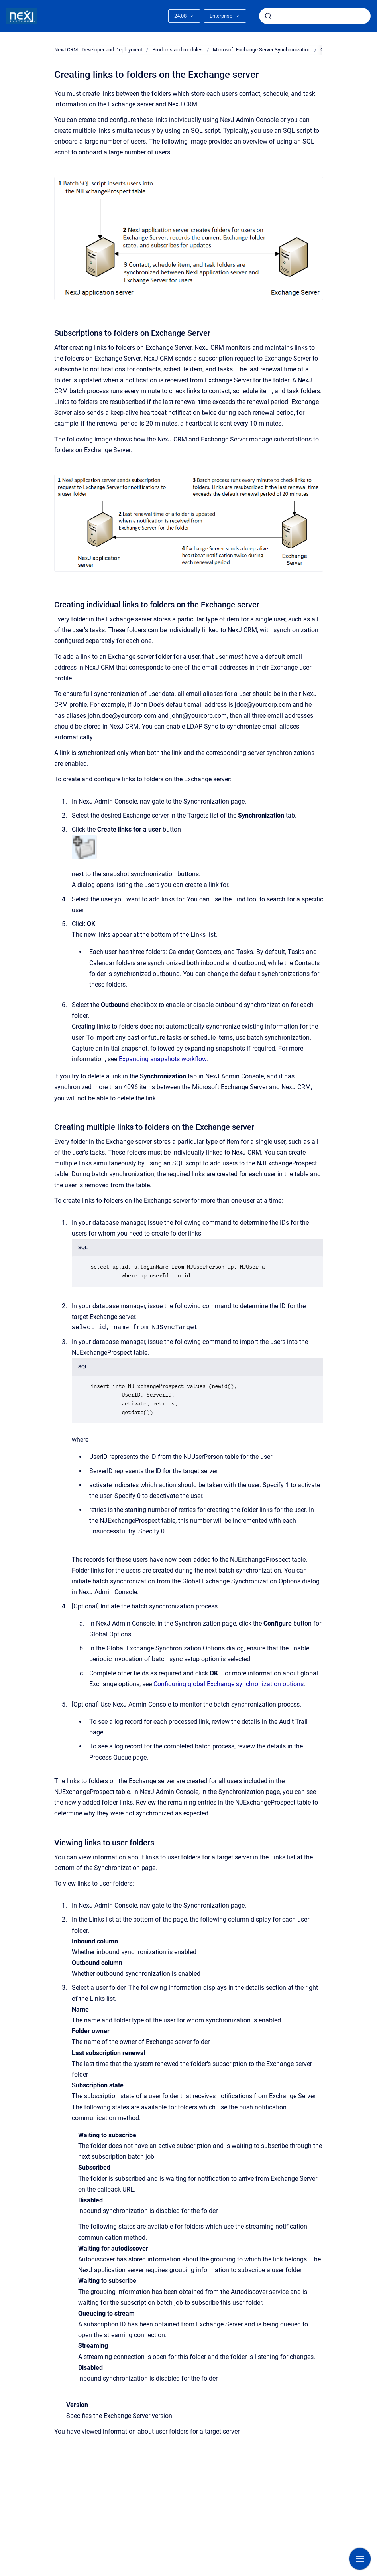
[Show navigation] (360, 2559)
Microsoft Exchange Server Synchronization (261, 50)
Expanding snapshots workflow (162, 1059)
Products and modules (177, 50)
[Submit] (268, 16)
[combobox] (314, 16)
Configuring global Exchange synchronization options (228, 1684)
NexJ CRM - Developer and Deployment (98, 50)
